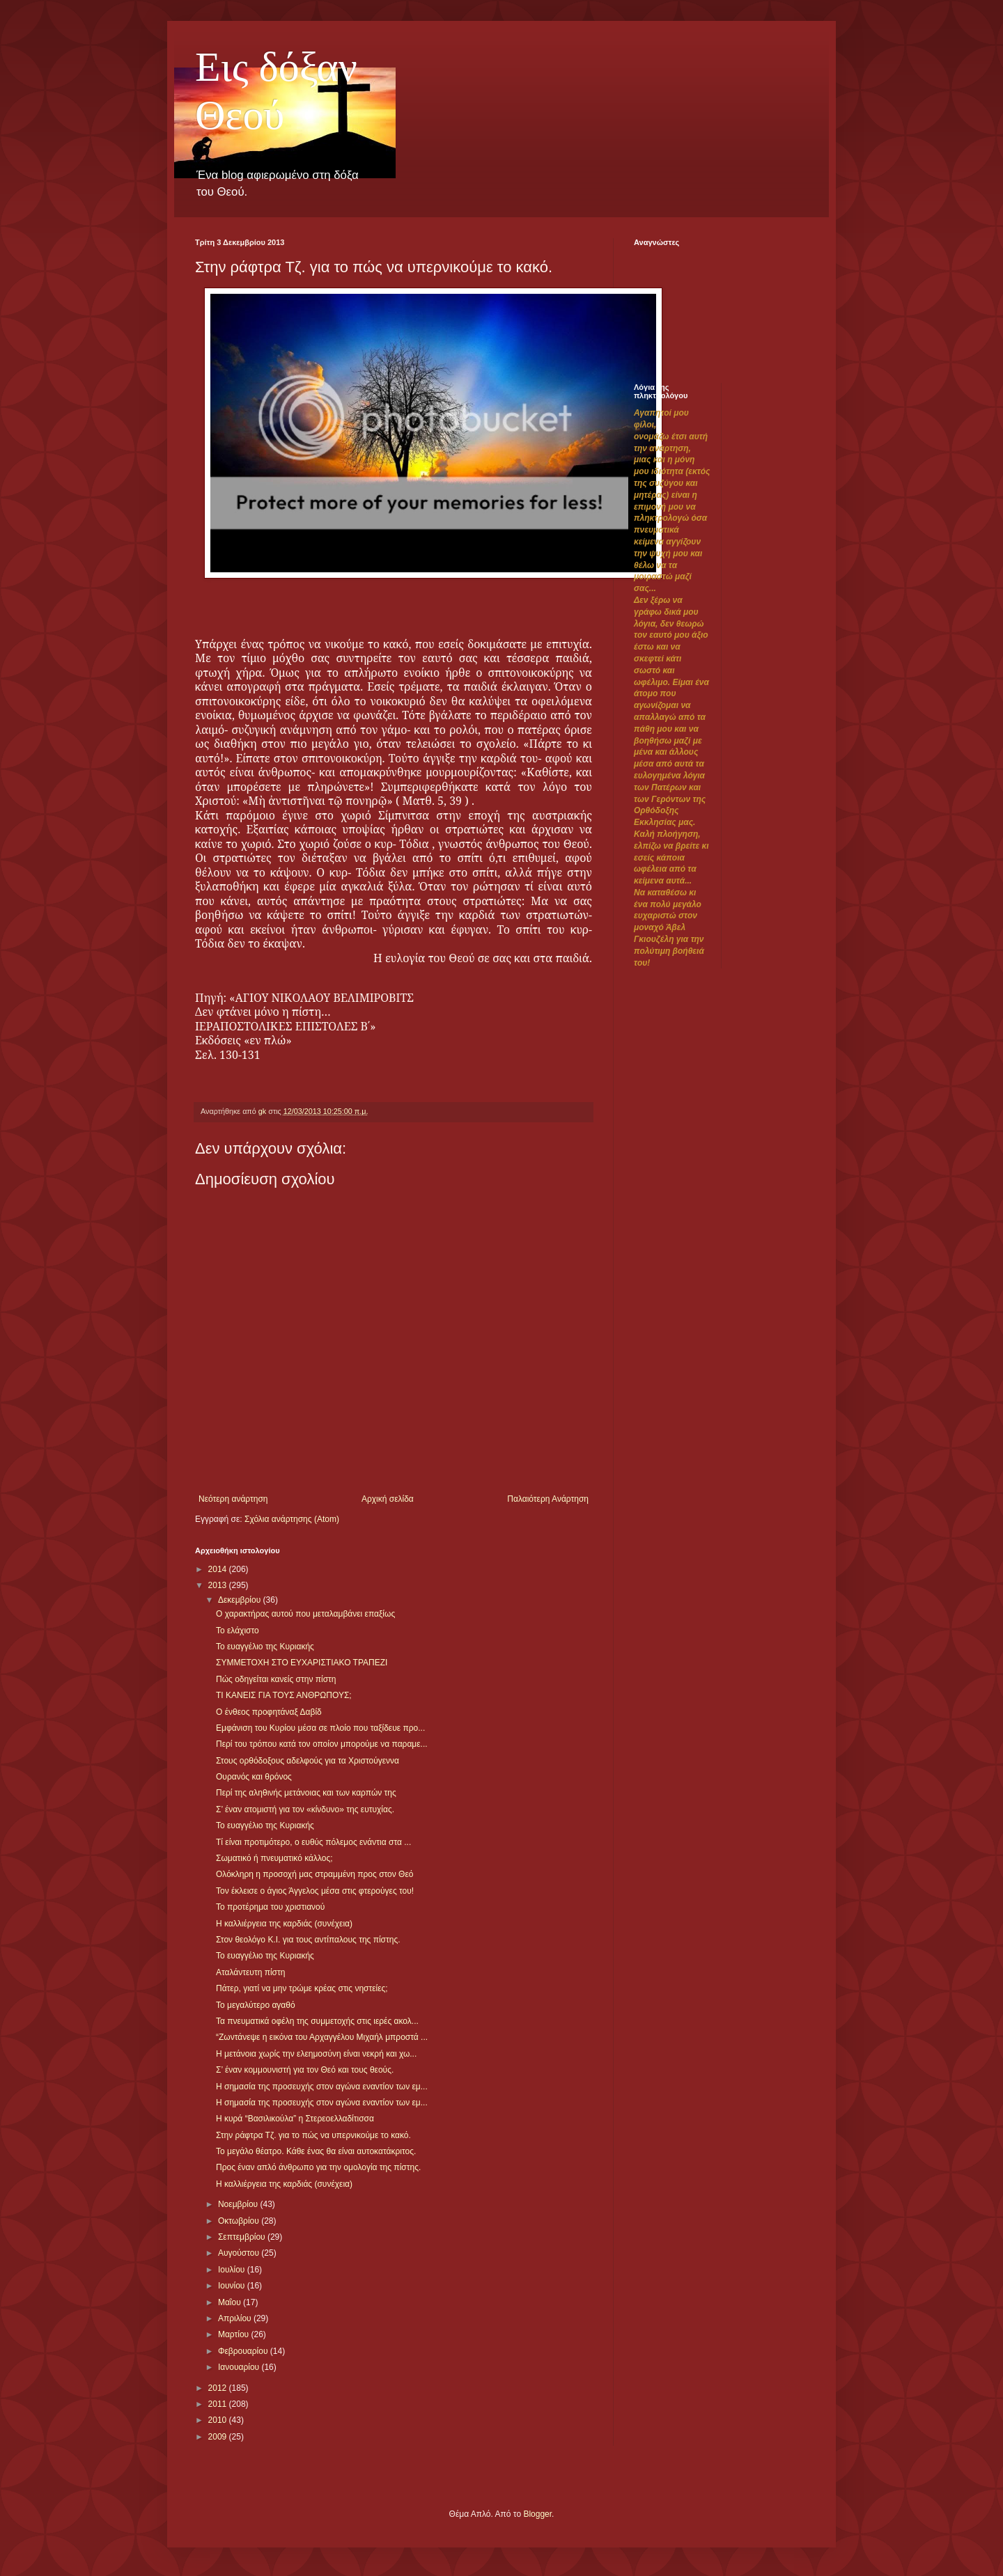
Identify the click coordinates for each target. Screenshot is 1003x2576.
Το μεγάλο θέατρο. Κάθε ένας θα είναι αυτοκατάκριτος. (316, 2151)
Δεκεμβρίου (240, 1600)
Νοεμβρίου (239, 2204)
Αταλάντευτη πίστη (250, 1972)
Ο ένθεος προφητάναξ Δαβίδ (269, 1712)
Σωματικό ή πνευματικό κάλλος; (274, 1858)
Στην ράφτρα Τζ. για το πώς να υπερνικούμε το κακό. (313, 2135)
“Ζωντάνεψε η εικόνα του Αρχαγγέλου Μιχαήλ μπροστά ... (322, 2037)
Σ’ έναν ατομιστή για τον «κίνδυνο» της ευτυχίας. (305, 1809)
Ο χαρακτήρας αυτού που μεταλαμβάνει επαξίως (305, 1614)
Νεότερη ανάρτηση (233, 1499)
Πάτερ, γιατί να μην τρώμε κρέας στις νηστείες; (302, 1988)
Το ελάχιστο (237, 1630)
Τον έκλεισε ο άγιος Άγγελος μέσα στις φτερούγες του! (315, 1891)
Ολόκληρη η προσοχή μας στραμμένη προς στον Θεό (315, 1874)
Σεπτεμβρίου (242, 2237)
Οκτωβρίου (239, 2221)
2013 (218, 1585)
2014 (218, 1569)
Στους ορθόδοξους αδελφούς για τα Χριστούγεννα (307, 1761)
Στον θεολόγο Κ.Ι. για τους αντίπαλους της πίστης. (308, 1940)
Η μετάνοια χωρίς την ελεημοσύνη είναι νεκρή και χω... (316, 2054)
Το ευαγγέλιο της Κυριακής (265, 1646)
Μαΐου (230, 2302)
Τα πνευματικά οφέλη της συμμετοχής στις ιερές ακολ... (317, 2021)
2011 (218, 2404)
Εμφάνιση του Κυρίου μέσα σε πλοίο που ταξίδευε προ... (320, 1728)
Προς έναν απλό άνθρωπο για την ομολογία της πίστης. (318, 2167)
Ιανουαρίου (240, 2367)
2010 (218, 2420)
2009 (218, 2437)
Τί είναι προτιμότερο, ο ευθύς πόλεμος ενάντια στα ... (313, 1842)
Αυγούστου (239, 2253)
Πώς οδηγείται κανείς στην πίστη (276, 1679)
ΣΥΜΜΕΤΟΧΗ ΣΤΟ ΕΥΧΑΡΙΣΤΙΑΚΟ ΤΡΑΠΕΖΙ (301, 1662)
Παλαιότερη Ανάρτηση (548, 1499)
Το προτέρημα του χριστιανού (270, 1907)
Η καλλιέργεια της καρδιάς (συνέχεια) (284, 1924)
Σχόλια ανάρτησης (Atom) (291, 1519)
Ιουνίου (232, 2286)
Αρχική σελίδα (387, 1499)
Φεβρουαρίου (244, 2351)
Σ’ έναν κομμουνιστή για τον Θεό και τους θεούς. (305, 2070)
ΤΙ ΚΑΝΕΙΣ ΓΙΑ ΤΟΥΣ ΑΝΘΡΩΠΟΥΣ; (284, 1695)
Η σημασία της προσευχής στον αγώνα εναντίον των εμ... (322, 2086)
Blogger (537, 2514)
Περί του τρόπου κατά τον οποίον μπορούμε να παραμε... (322, 1744)
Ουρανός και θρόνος (254, 1777)
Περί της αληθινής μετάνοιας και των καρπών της (306, 1793)
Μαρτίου (234, 2334)
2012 (218, 2388)
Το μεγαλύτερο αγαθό (255, 2005)
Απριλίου (236, 2318)
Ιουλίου (232, 2270)
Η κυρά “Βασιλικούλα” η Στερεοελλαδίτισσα (295, 2118)
